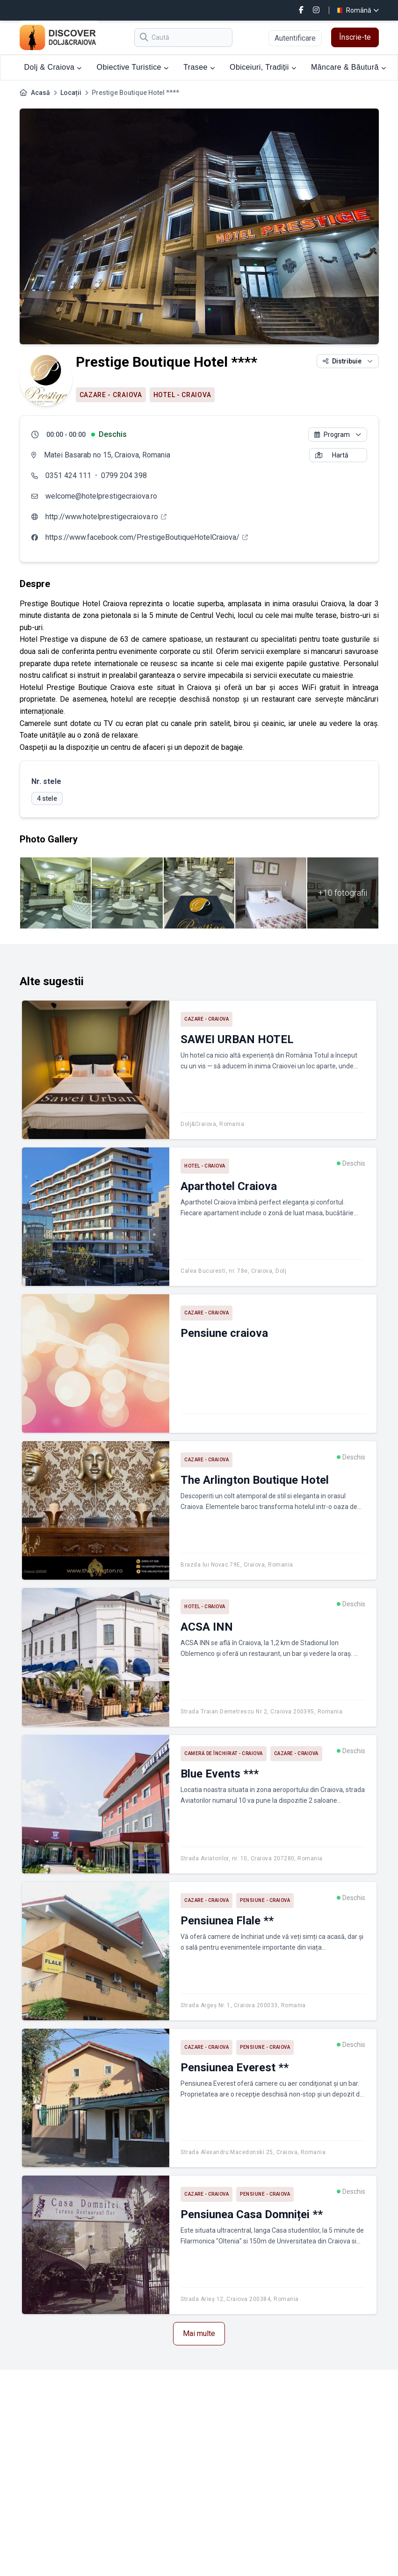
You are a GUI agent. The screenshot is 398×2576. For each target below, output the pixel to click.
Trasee (199, 67)
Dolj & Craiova (53, 67)
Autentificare (295, 38)
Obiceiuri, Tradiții (263, 67)
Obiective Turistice (133, 67)
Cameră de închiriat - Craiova (223, 1753)
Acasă (40, 92)
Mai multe (199, 2333)
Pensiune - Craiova (265, 1900)
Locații (70, 92)
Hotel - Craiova (182, 395)
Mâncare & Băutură (348, 67)
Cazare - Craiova (111, 395)
